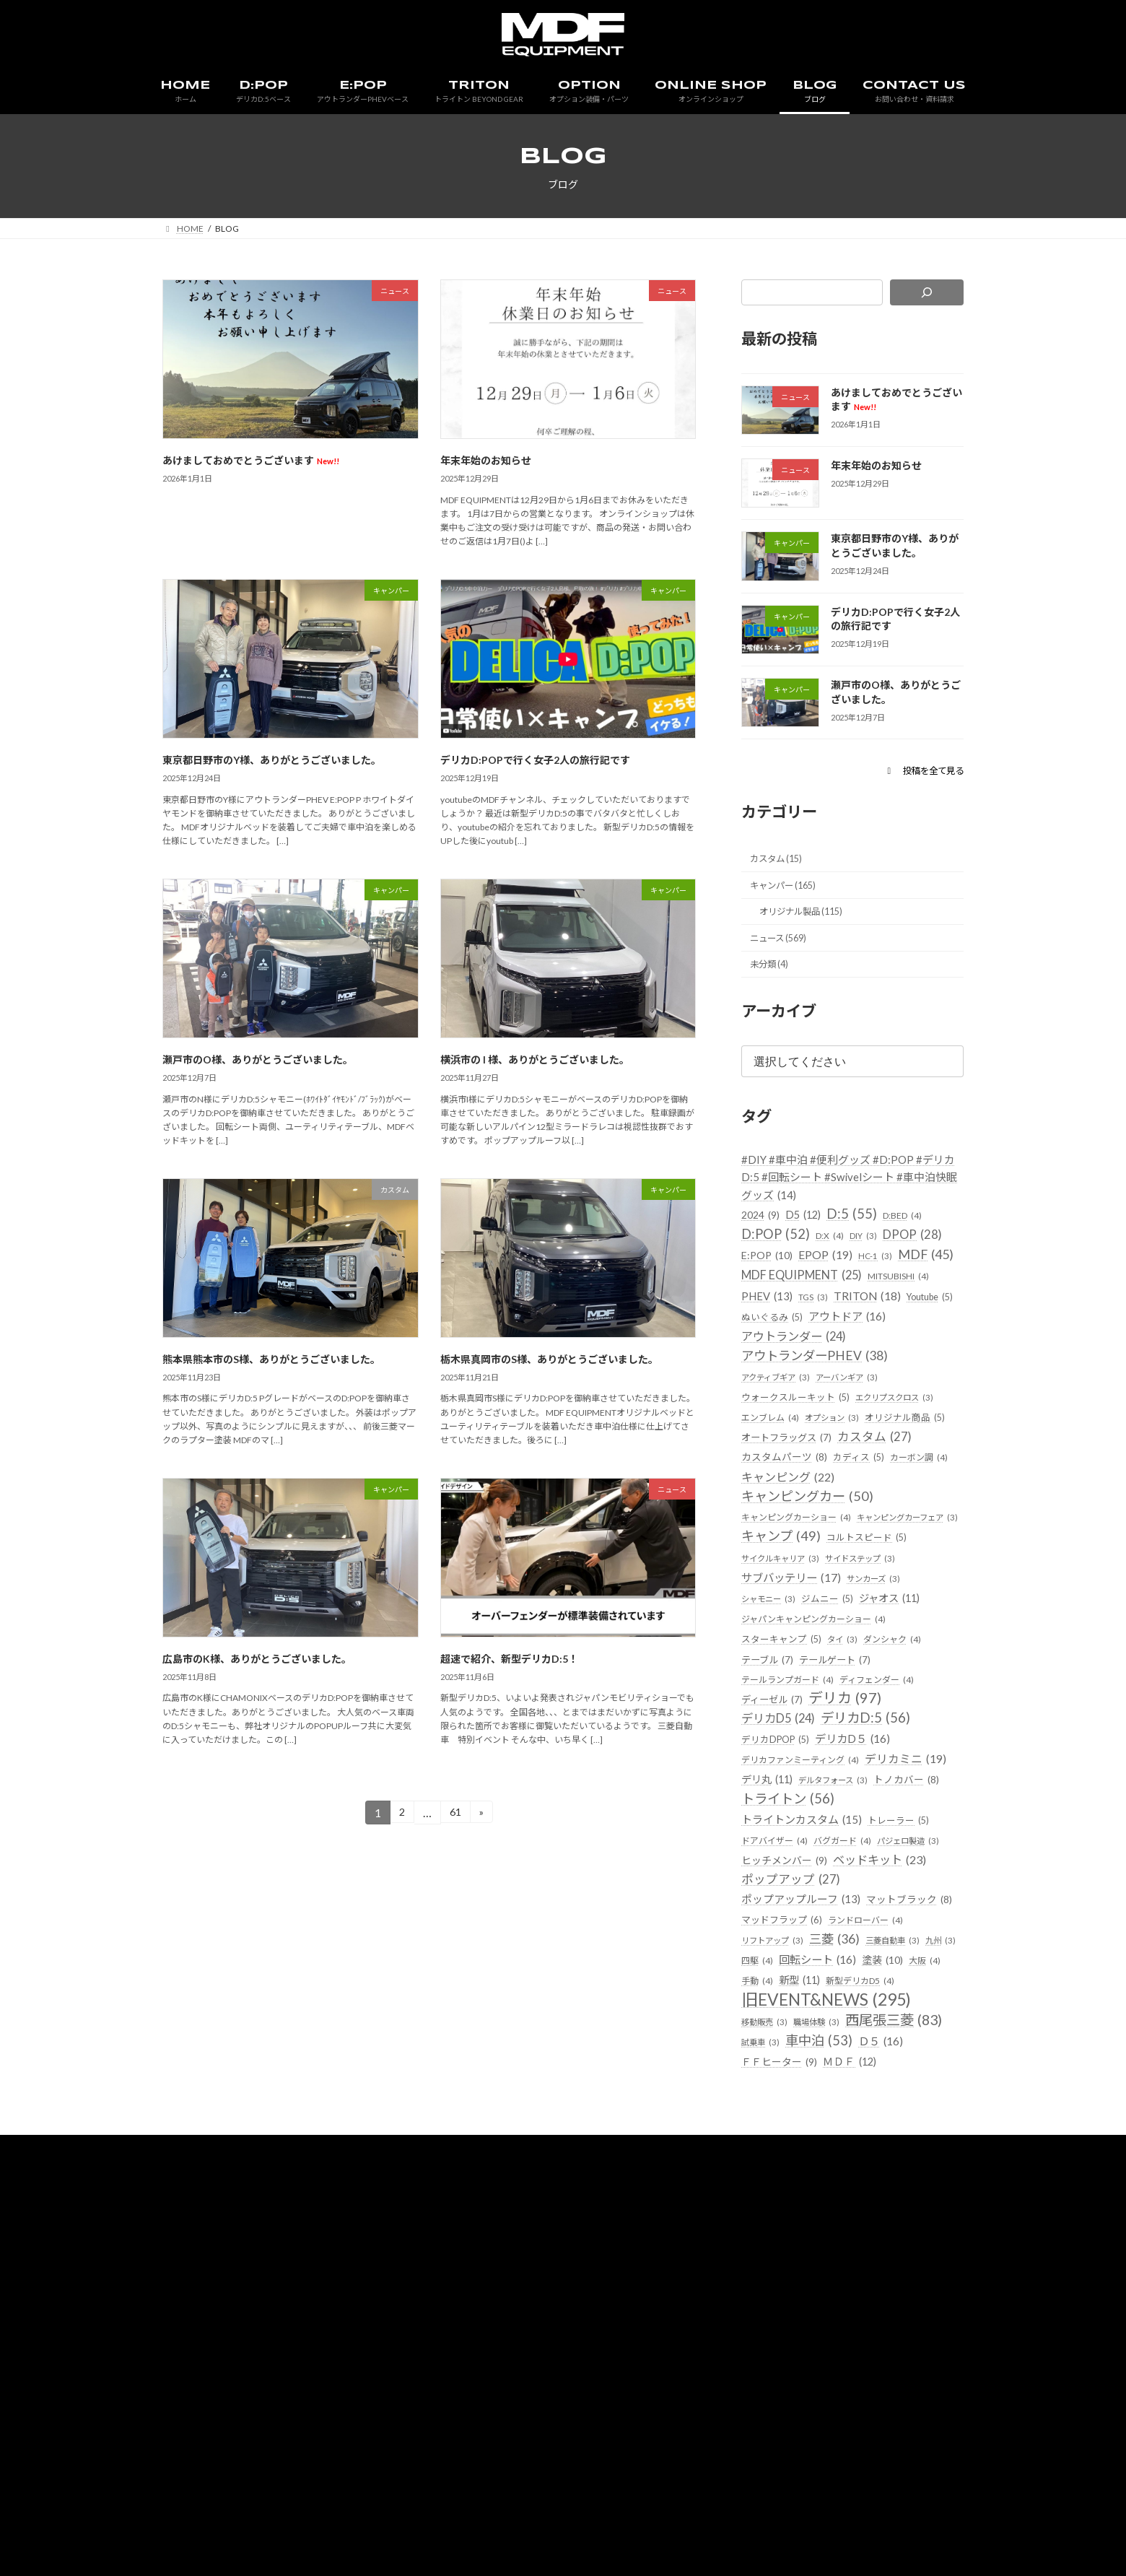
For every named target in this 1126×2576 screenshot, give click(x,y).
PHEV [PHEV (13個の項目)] (769, 1342)
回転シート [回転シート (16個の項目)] (785, 2106)
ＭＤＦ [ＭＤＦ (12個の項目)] (863, 2234)
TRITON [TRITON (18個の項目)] (878, 1341)
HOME (289, 2321)
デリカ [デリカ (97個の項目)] (856, 1796)
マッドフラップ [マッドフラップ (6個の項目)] (884, 2044)
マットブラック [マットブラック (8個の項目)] (787, 2044)
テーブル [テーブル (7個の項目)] (770, 1756)
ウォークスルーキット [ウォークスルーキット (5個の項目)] (799, 1444)
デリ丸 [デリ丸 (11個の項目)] (867, 1880)
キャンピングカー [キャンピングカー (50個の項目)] (813, 1567)
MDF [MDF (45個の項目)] (813, 1298)
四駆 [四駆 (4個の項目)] (926, 2087)
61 (455, 1814)
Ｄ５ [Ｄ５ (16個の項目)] (847, 2214)
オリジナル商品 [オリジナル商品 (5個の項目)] (784, 1487)
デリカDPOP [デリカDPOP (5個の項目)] (778, 1840)
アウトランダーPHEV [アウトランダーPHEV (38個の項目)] (824, 1402)
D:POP (343, 2321)
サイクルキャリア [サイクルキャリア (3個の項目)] (877, 1632)
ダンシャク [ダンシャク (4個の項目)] (903, 1736)
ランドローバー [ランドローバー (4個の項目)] (781, 2065)
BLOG (653, 2321)
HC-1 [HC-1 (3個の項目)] (759, 1300)
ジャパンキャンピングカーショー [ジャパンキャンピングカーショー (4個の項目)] (819, 1715)
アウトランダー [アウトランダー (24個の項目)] (893, 1383)
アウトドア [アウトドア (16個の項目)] (785, 1383)
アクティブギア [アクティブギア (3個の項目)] (780, 1424)
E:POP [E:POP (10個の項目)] (842, 1279)
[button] (918, 770)
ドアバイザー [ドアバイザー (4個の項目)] (776, 1963)
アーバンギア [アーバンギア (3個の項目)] (861, 1424)
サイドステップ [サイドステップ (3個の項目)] (781, 1653)
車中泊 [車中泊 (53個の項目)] (778, 2214)
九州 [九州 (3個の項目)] (886, 2087)
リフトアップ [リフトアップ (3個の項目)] (863, 2065)
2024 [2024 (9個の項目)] (763, 1236)
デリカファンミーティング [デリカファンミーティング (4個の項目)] (804, 1861)
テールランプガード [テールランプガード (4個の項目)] (791, 1777)
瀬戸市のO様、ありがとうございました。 (257, 1059)
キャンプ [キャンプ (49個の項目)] (907, 1609)
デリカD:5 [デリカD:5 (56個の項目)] (881, 1819)
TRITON (452, 2321)
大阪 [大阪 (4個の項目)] (904, 2108)
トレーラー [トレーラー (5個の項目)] (916, 1942)
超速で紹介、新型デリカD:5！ (509, 1659)
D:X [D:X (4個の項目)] (837, 1259)
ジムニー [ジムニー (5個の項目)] (902, 1673)
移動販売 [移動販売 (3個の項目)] (767, 2172)
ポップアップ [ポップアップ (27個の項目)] (796, 2003)
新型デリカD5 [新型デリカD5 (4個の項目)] (871, 2128)
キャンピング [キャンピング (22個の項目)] (793, 1547)
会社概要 (833, 2321)
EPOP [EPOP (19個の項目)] (907, 1279)
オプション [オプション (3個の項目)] (839, 1466)
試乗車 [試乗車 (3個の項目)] (879, 2194)
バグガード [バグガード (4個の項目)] (849, 1963)
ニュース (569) (783, 949)
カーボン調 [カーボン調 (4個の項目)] (833, 1528)
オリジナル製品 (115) (809, 920)
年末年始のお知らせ (485, 460)
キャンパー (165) (789, 890)
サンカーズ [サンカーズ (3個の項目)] (771, 1674)
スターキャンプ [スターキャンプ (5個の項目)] (784, 1735)
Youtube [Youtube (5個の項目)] (768, 1363)
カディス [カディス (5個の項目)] (768, 1527)
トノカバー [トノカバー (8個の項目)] (861, 1900)
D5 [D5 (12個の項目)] (809, 1235)
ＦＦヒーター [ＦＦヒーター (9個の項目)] (784, 2235)
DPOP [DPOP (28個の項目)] (774, 1279)
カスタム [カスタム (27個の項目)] (782, 1506)
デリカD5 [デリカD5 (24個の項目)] (783, 1819)
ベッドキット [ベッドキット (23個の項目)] (898, 1983)
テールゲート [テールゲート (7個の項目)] (846, 1756)
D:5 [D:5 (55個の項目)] (862, 1235)
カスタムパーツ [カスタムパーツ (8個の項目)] (876, 1507)
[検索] (927, 292)
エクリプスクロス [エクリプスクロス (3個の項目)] (908, 1445)
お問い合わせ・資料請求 (740, 2321)
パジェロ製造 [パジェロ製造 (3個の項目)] (921, 1963)
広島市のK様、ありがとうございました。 (257, 1659)
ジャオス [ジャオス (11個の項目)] (776, 1694)
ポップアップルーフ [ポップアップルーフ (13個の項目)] (808, 2024)
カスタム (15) (781, 862)
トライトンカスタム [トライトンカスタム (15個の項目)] (809, 1941)
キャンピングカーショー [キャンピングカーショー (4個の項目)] (800, 1589)
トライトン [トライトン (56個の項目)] (794, 1921)
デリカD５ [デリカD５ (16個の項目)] (863, 1839)
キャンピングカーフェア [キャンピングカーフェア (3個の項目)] (799, 1611)
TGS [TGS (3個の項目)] (819, 1342)
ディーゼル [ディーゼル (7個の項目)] (776, 1799)
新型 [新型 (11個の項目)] (804, 2127)
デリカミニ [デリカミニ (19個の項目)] (786, 1880)
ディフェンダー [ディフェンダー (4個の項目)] (887, 1777)
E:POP (396, 2321)
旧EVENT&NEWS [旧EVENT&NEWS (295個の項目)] (836, 2149)
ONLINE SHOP (585, 2321)
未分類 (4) (773, 978)
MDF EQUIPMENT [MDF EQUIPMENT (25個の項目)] (811, 1320)
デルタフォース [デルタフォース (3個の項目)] (781, 1901)
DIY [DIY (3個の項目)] (874, 1259)
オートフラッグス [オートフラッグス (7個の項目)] (884, 1487)
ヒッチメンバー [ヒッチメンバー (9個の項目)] (790, 1983)
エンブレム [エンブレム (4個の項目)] (772, 1466)
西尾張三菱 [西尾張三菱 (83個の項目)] (796, 2191)
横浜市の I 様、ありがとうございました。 (534, 1059)
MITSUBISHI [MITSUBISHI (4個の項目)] (923, 1321)
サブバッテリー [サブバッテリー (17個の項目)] (883, 1651)
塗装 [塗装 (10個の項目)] (857, 2106)
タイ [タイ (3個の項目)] (849, 1736)
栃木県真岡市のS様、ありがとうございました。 (549, 1359)
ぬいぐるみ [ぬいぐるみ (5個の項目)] (834, 1363)
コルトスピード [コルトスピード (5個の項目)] (784, 1631)
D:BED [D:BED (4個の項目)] (916, 1237)
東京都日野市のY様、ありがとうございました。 (271, 760)
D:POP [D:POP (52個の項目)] (778, 1257)
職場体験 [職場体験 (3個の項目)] (825, 2172)
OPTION (511, 2321)
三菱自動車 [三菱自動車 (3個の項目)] (833, 2087)
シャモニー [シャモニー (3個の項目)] (838, 1674)
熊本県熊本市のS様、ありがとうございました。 (271, 1359)
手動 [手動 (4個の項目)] (758, 2128)
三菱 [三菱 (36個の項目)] (769, 2084)
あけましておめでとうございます (250, 460)
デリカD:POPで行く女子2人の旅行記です (535, 760)
